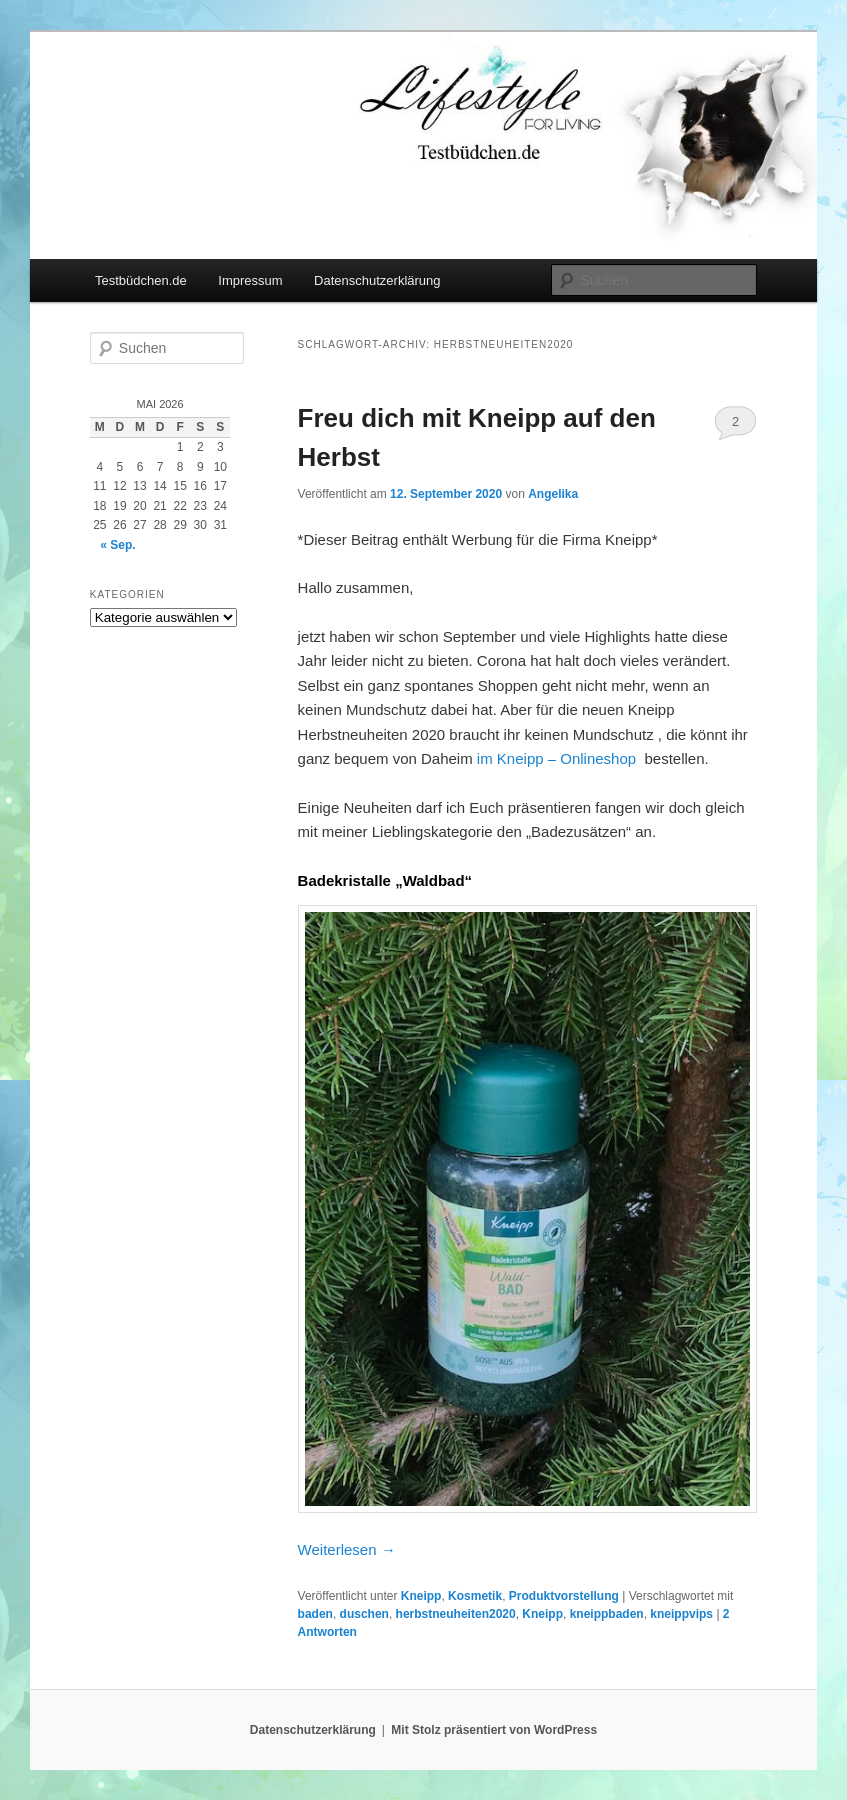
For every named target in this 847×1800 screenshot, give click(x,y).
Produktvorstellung (564, 1596)
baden (315, 1614)
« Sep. (117, 545)
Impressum (250, 280)
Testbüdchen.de (141, 280)
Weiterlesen (347, 1549)
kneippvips (681, 1614)
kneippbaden (607, 1614)
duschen (364, 1614)
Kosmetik (475, 1596)
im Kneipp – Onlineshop (556, 758)
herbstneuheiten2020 (456, 1614)
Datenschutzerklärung (377, 280)
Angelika (553, 494)
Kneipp (421, 1596)
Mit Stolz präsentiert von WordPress (494, 1730)
